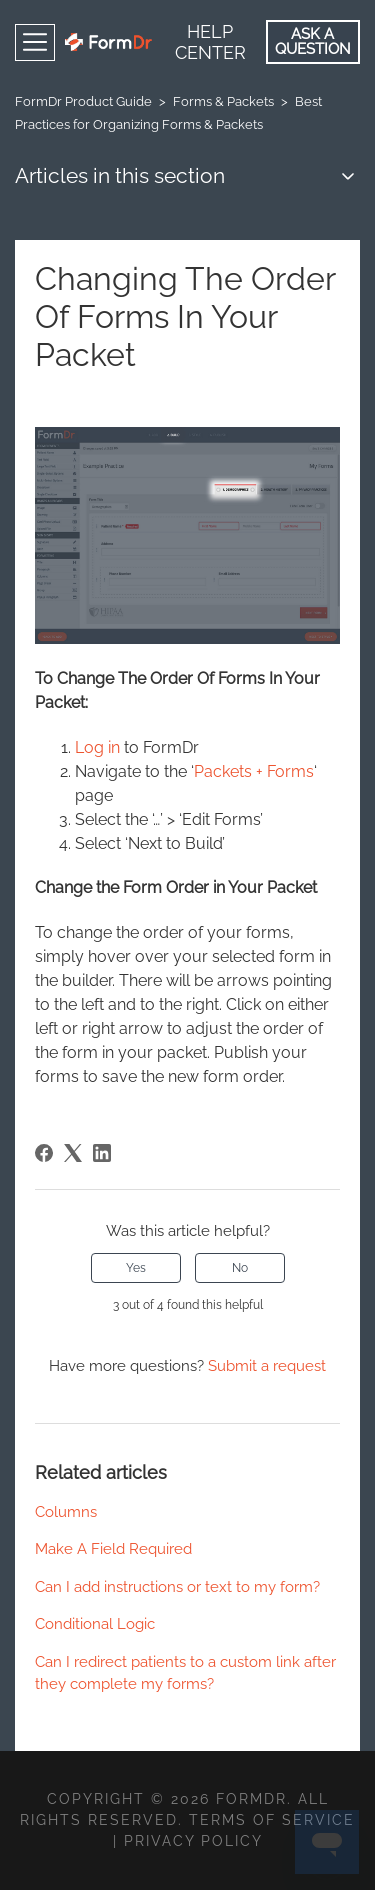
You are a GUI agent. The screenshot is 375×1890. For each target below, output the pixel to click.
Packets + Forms (254, 771)
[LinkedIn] (102, 1153)
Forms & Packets (223, 101)
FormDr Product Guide (83, 101)
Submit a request (267, 1366)
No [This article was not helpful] (240, 1268)
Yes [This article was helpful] (136, 1268)
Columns (66, 1512)
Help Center (210, 42)
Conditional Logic (95, 1624)
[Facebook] (44, 1153)
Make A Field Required (113, 1549)
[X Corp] (73, 1153)
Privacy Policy (193, 1841)
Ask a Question (313, 41)
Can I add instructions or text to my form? (177, 1587)
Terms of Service (272, 1820)
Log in (97, 747)
